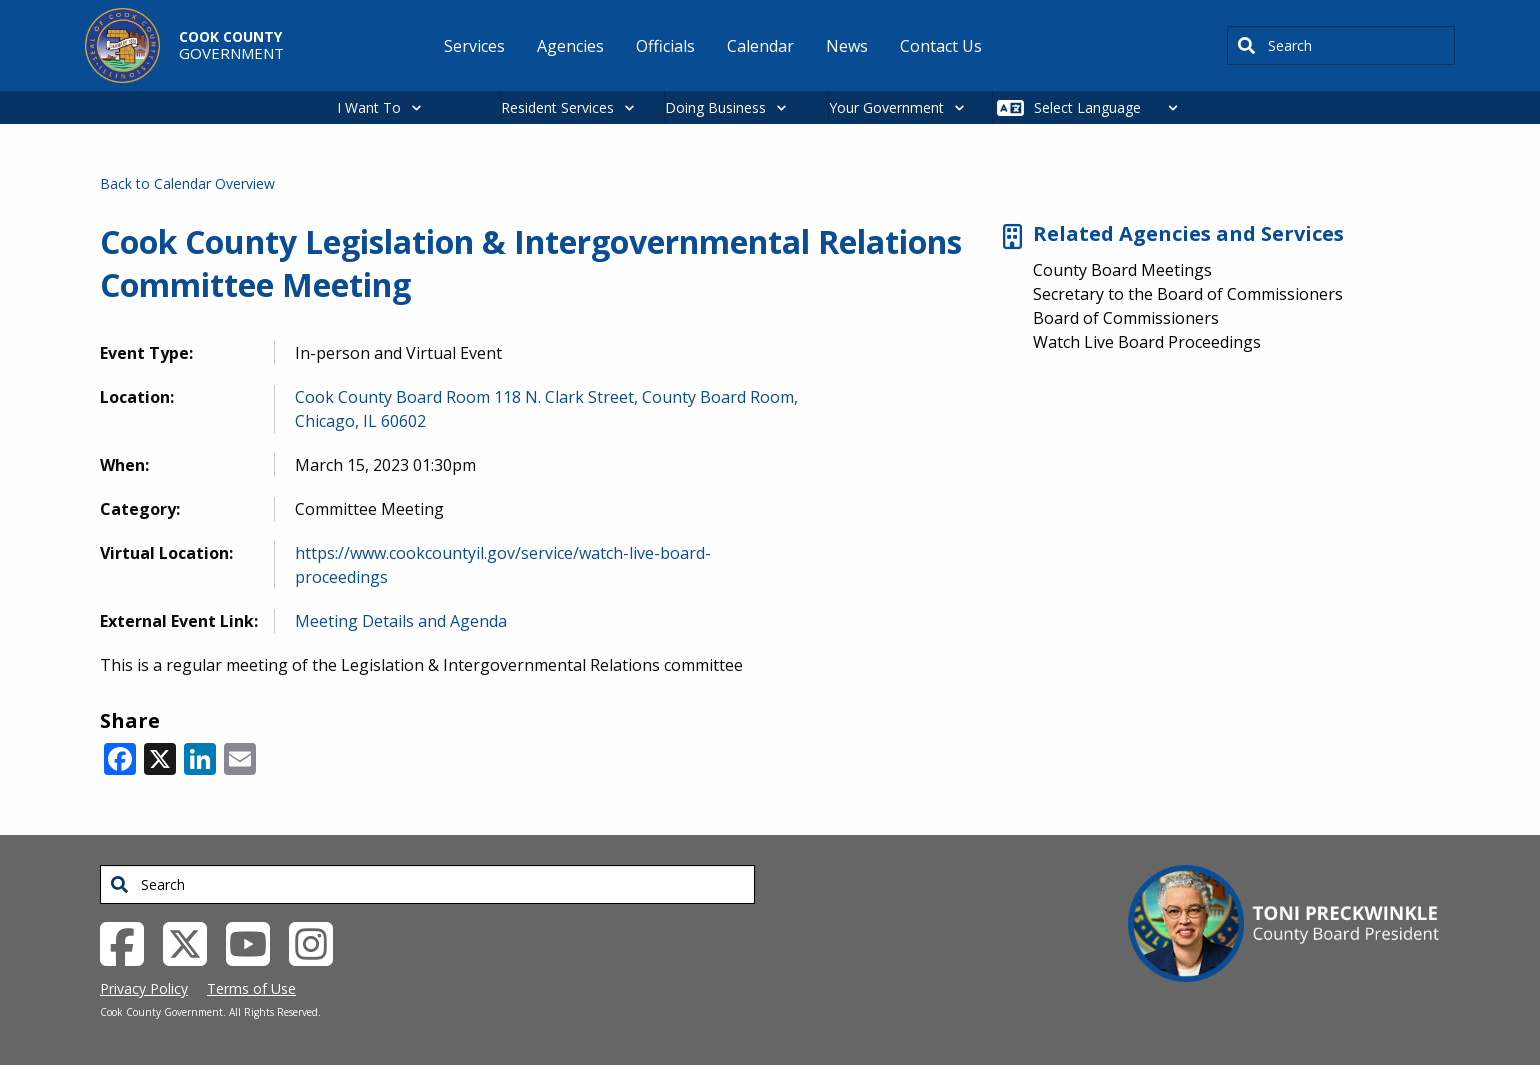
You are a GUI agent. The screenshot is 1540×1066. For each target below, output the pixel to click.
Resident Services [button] (557, 107)
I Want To (369, 107)
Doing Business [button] (715, 107)
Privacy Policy (144, 988)
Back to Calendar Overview (187, 183)
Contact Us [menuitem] (941, 46)
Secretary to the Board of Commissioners (1188, 294)
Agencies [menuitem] (570, 46)
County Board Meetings (1122, 270)
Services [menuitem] (474, 46)
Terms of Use (251, 988)
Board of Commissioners (1126, 318)
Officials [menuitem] (665, 46)
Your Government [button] (886, 107)
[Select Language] (1111, 107)
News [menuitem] (847, 46)
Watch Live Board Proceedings (1147, 342)
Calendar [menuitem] (760, 46)
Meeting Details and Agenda (401, 621)
